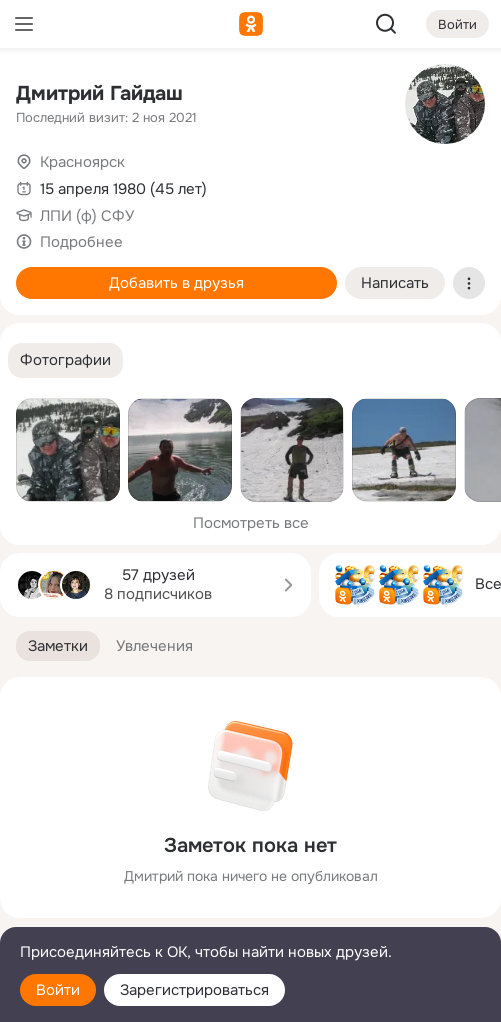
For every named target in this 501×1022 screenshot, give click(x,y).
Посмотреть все (251, 523)
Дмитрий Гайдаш (99, 93)
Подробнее (81, 242)
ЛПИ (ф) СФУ (87, 216)
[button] (65, 360)
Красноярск (82, 162)
